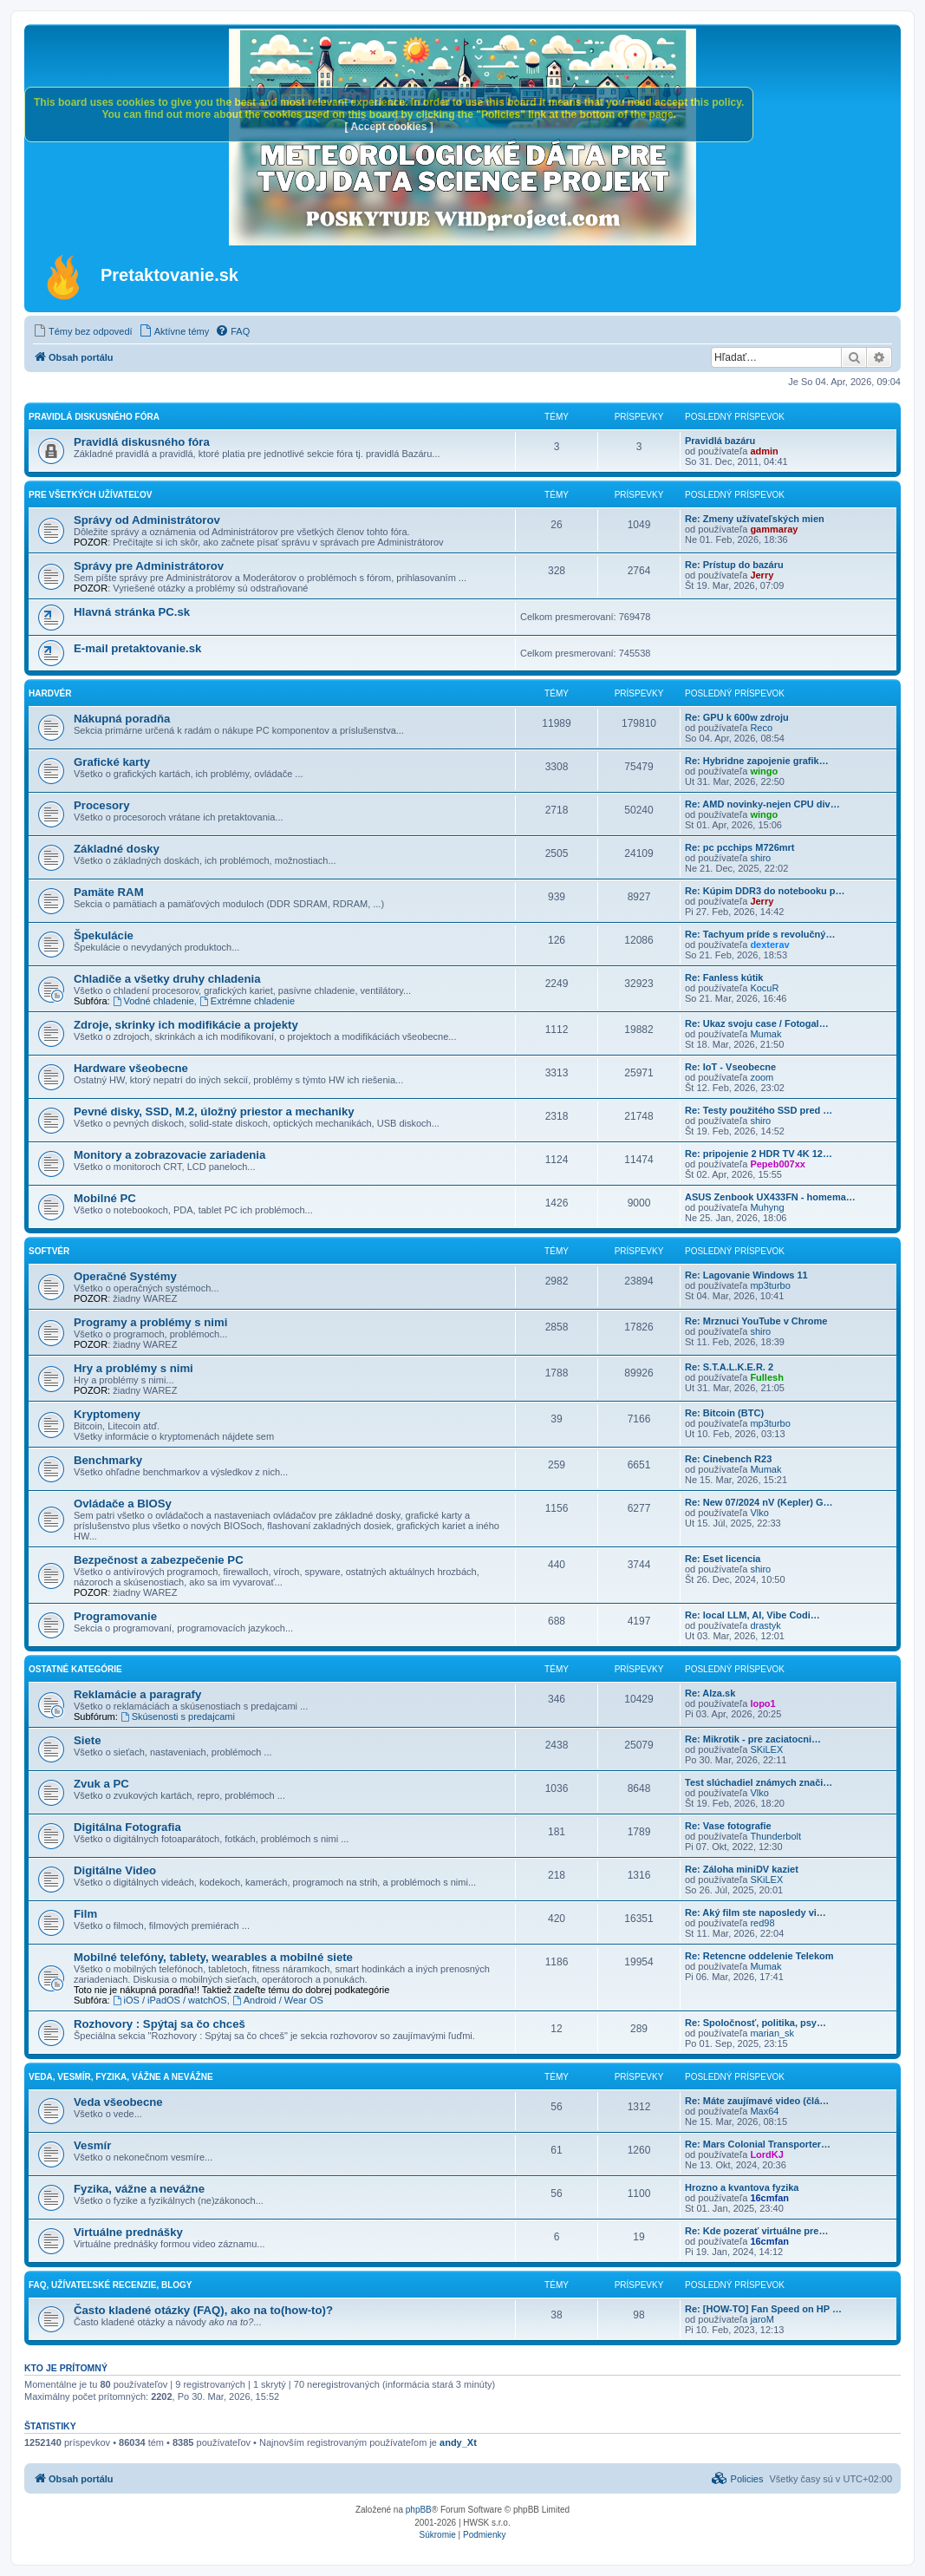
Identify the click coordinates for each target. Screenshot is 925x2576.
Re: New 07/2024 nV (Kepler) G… (759, 1502)
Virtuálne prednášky (128, 2232)
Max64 (764, 2111)
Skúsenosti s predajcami (178, 1716)
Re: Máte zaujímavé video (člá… (757, 2100)
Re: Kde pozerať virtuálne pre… (756, 2231)
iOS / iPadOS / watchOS (170, 2000)
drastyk (765, 1625)
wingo (764, 771)
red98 (762, 1923)
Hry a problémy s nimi (133, 1368)
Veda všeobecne (118, 2102)
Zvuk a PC (101, 1783)
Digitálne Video (115, 1870)
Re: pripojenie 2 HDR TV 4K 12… (758, 1153)
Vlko (759, 1512)
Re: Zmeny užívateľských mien (754, 518)
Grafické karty (112, 761)
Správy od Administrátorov (147, 519)
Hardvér (50, 693)
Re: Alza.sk (710, 1693)
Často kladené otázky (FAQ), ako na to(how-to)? (203, 2310)
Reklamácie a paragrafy (137, 1694)
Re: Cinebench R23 (728, 1459)
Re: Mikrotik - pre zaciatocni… (753, 1739)
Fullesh (767, 1377)
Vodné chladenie (153, 1001)
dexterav (769, 944)
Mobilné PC (105, 1198)
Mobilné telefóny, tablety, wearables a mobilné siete (213, 1957)
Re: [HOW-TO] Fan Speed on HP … (763, 2309)
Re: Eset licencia (722, 1558)
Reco (761, 727)
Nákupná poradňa (122, 718)
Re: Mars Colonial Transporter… (758, 2144)
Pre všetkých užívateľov (90, 495)
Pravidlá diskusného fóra (94, 417)
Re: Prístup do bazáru (734, 564)
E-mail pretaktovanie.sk (137, 648)
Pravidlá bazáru (720, 440)
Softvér (49, 1251)
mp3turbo (770, 1285)
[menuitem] (83, 331)
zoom (761, 1077)
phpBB (419, 2509)
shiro (760, 858)
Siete (87, 1740)
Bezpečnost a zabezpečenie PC (159, 1559)
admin (764, 451)
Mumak (765, 1034)
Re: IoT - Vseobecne (730, 1067)
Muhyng (767, 1207)
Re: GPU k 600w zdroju (737, 717)
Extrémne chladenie (247, 1001)
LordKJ (767, 2154)
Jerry (761, 575)
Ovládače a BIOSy (123, 1503)
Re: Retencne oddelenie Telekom (759, 1956)
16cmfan (769, 2198)
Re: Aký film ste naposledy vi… (755, 1912)
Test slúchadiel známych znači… (758, 1782)
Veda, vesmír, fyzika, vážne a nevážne (121, 2077)
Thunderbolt (775, 1836)
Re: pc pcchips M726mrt (740, 847)
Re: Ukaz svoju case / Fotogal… (757, 1023)
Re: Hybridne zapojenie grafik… (757, 760)
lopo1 (762, 1703)
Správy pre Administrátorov (149, 565)
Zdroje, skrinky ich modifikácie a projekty (186, 1024)
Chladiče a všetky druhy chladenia (167, 978)
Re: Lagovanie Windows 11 (746, 1275)
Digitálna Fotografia (127, 1827)
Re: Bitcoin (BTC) (724, 1413)
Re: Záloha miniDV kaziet (741, 1869)
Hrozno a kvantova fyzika (741, 2187)
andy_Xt (458, 2442)
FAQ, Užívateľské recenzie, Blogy (110, 2285)
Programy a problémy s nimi (150, 1322)
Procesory (102, 805)
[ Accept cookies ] (389, 127)
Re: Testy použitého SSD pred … (758, 1110)
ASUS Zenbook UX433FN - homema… (770, 1197)
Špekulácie (104, 935)
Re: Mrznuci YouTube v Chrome (756, 1321)
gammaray (774, 529)
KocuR (764, 988)
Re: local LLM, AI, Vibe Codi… (752, 1615)
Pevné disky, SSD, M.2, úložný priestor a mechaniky (214, 1111)
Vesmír (92, 2145)
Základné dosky (117, 848)
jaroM (762, 2319)
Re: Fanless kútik (724, 977)
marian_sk (772, 2033)
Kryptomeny (107, 1414)
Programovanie (115, 1616)
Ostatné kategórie (75, 1669)
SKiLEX (766, 1749)
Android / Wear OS (277, 2000)
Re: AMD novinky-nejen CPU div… (762, 804)
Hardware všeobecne (131, 1068)
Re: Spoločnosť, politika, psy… (755, 2022)
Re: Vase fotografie (728, 1826)
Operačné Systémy (125, 1276)
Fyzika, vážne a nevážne (139, 2188)
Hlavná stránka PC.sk (132, 611)
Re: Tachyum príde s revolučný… (760, 934)
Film (85, 1913)
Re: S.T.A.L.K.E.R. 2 (729, 1367)
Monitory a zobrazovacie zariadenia (169, 1154)
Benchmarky (108, 1460)
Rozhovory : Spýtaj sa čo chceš (159, 2023)
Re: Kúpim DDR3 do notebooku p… (765, 891)
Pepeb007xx (777, 1164)
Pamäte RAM (109, 892)
